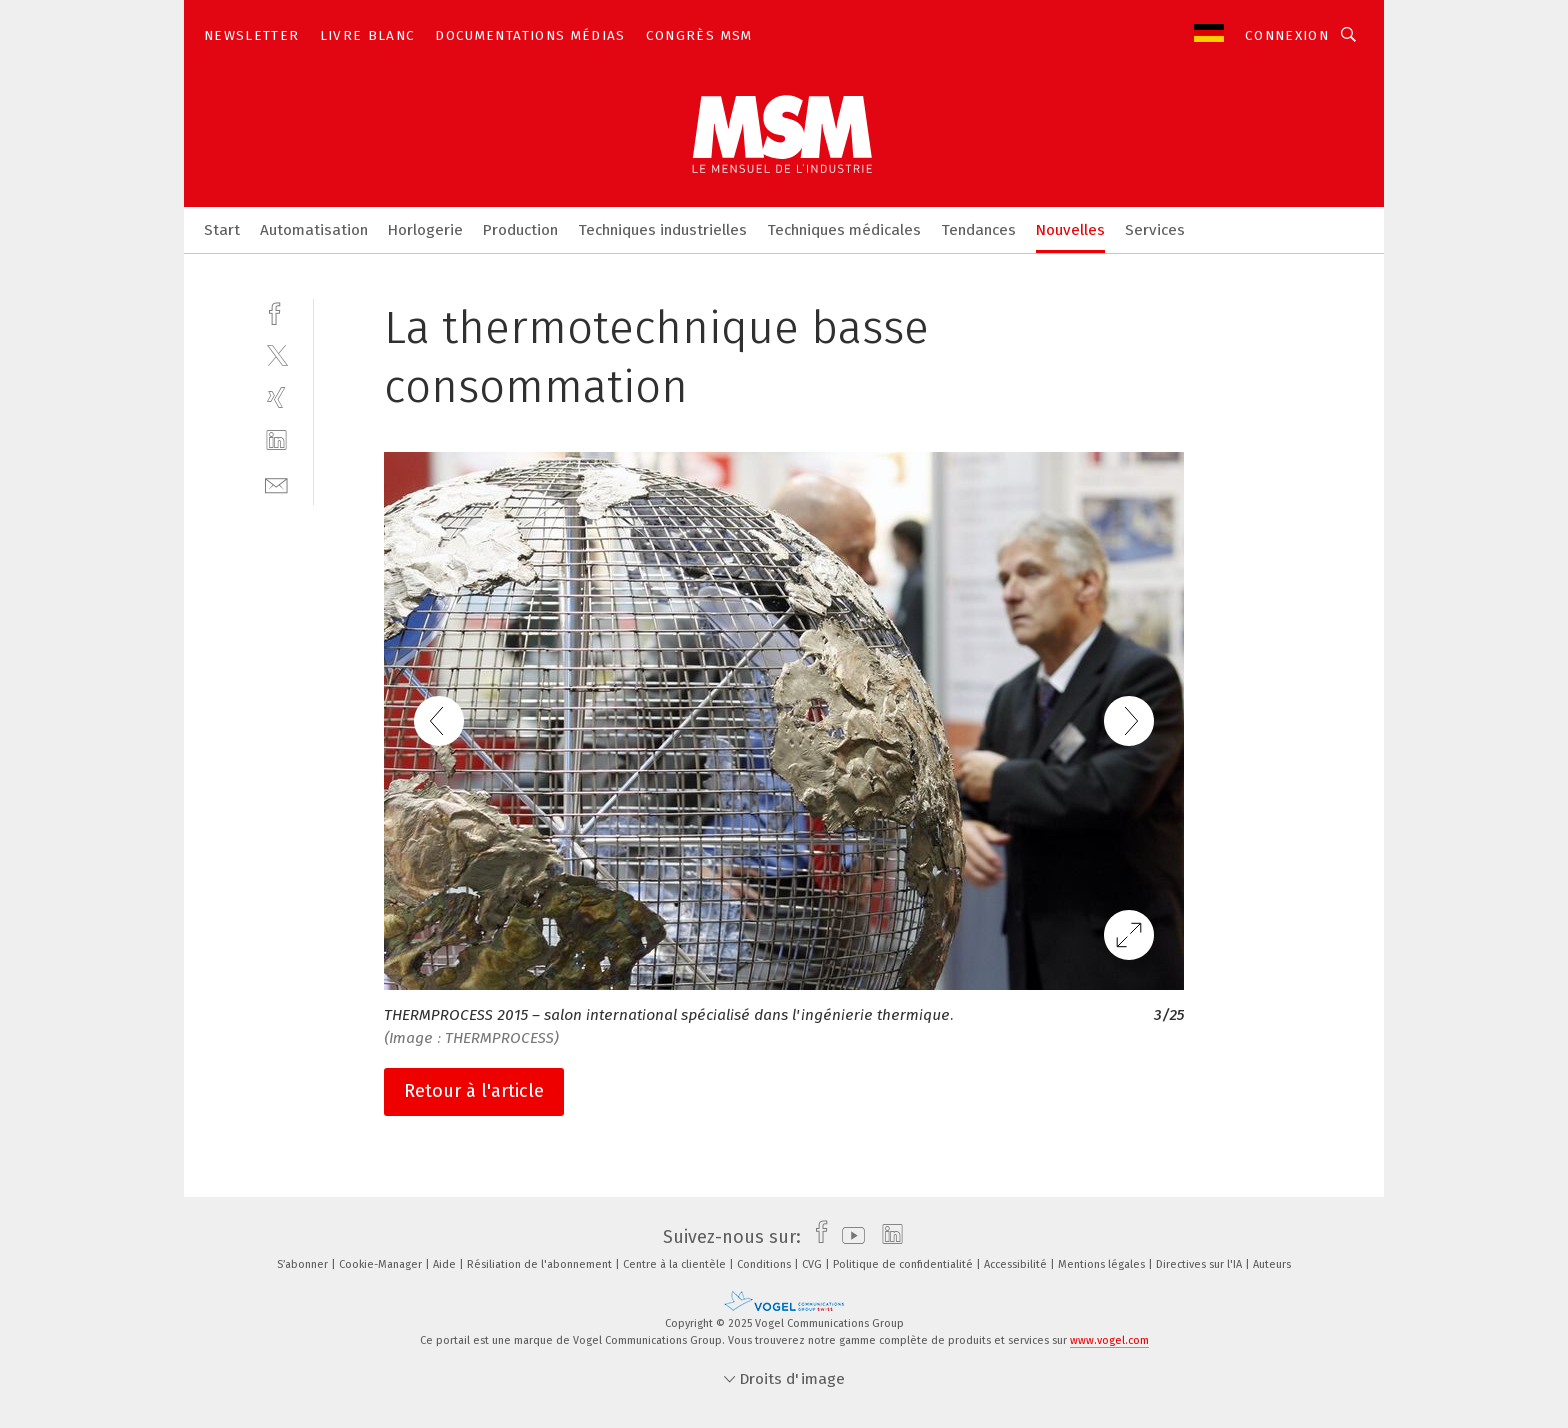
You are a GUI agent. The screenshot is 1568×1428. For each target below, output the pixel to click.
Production (520, 230)
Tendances (978, 230)
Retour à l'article (474, 1091)
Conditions (765, 1264)
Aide (446, 1264)
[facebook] (276, 311)
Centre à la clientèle (676, 1264)
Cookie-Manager (382, 1264)
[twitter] (276, 354)
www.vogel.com (1109, 1340)
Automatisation (314, 230)
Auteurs (1272, 1264)
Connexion (1287, 35)
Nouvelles (1070, 230)
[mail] (276, 483)
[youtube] (848, 1237)
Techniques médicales (844, 230)
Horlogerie (425, 230)
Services (1155, 230)
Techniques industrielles (662, 230)
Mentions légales (1103, 1264)
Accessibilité (1017, 1264)
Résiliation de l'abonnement (541, 1264)
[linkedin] (276, 440)
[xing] (276, 397)
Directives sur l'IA (1200, 1264)
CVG (813, 1264)
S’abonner (304, 1264)
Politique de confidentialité (904, 1264)
